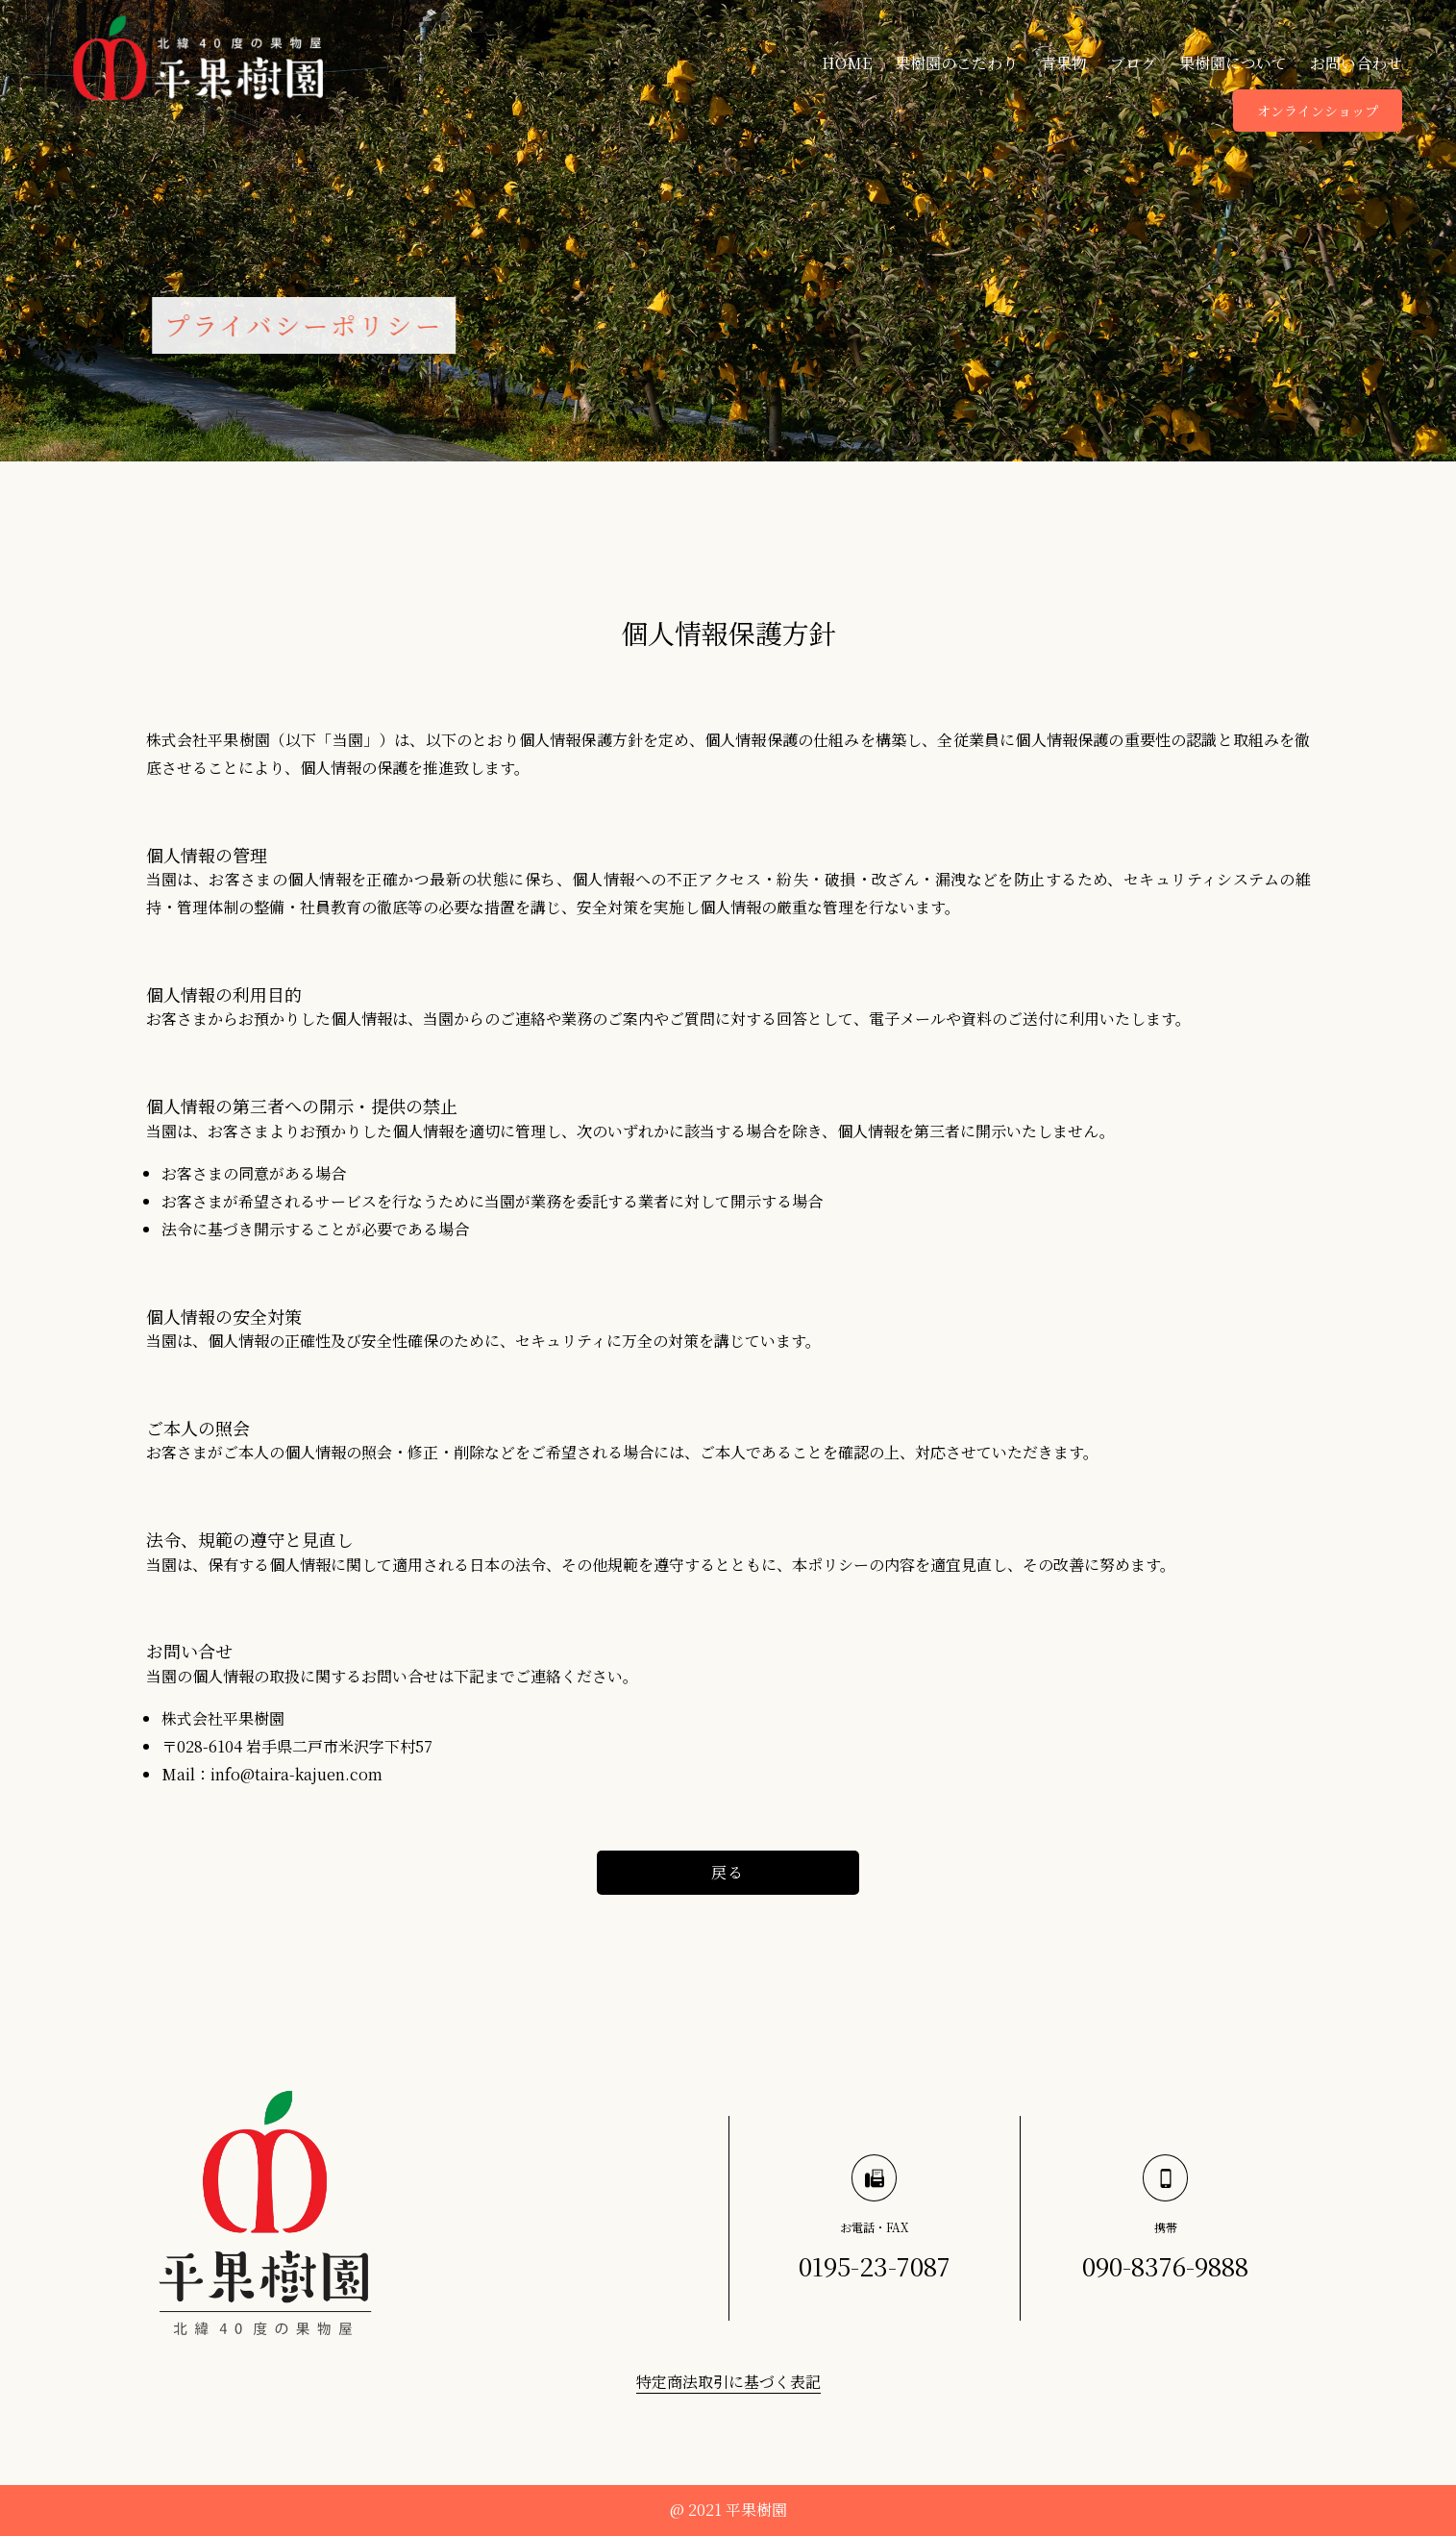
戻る (728, 1872)
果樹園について (1233, 63)
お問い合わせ (1356, 63)
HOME (847, 63)
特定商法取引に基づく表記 (728, 2382)
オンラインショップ (1317, 110)
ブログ (1133, 63)
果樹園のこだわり (956, 63)
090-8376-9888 (1165, 2265)
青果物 (1064, 63)
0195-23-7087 (874, 2265)
